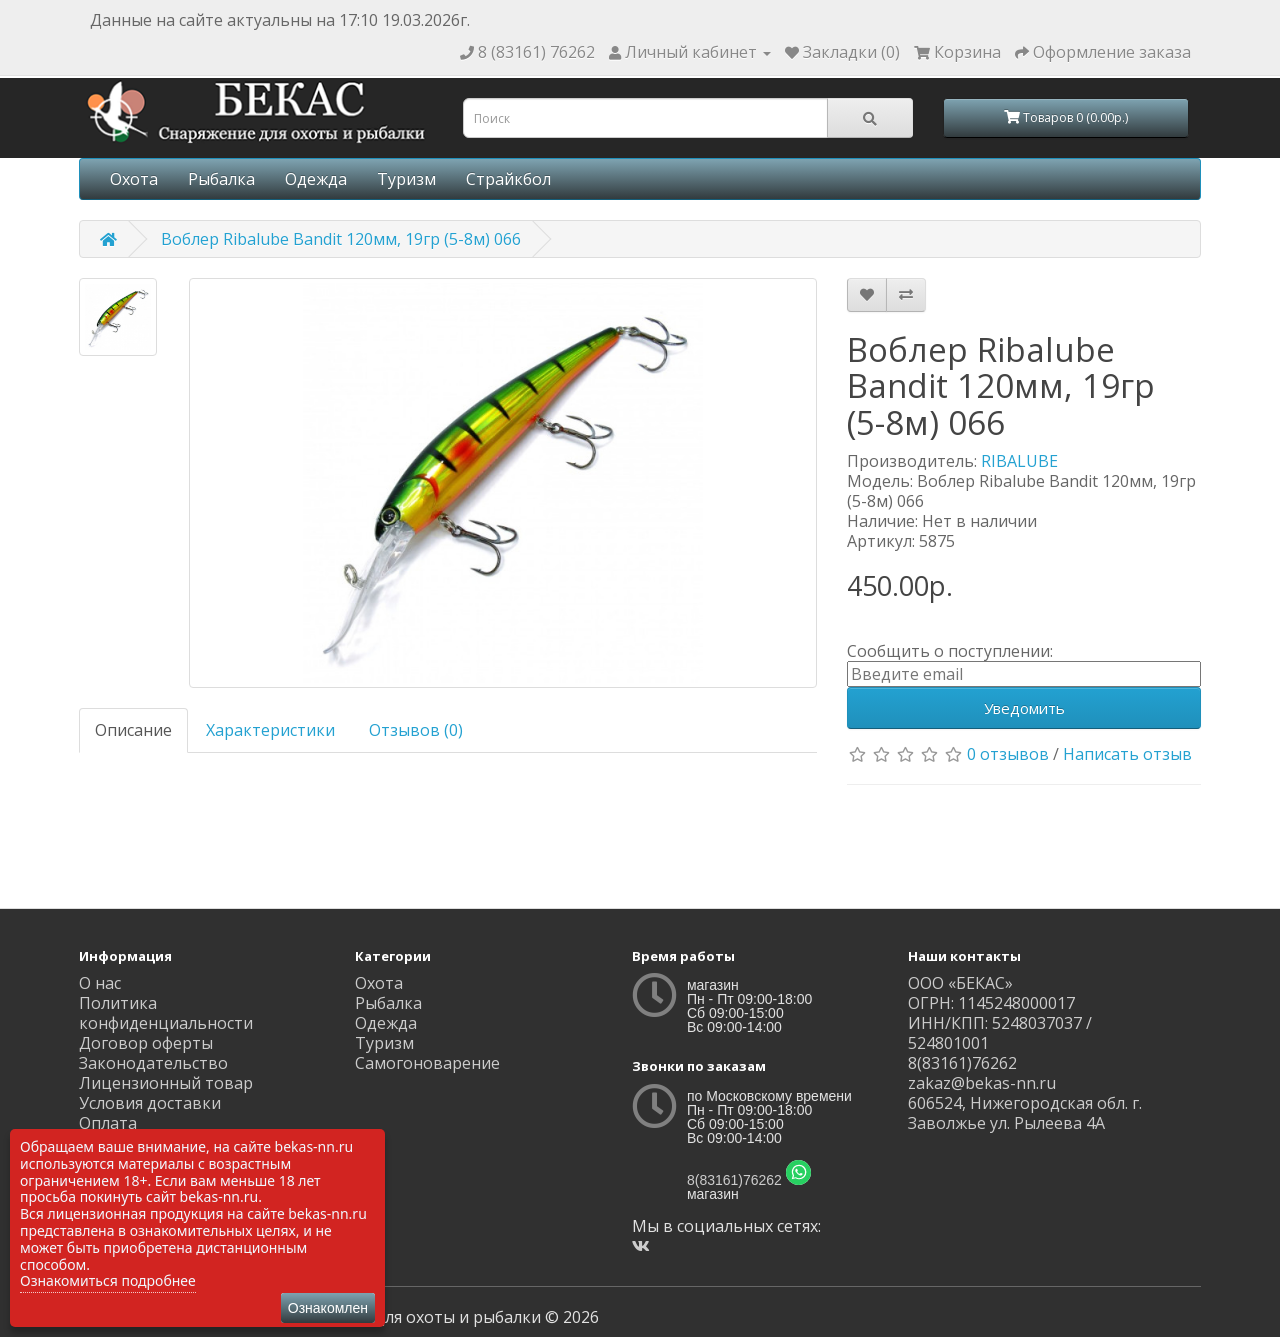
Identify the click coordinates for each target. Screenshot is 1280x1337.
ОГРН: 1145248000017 (991, 1003)
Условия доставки (150, 1103)
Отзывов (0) (416, 730)
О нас (100, 983)
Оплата (108, 1123)
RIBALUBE (1019, 461)
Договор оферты (146, 1043)
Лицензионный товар (166, 1083)
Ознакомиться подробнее (108, 1280)
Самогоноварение (427, 1063)
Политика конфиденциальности (166, 1013)
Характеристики (270, 730)
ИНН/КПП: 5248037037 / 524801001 (1000, 1033)
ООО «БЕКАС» (960, 983)
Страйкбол (508, 179)
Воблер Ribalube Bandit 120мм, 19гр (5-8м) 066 (341, 239)
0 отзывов (1008, 754)
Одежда (316, 179)
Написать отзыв (1127, 754)
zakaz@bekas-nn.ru (982, 1083)
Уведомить (1024, 708)
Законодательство (153, 1063)
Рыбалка (221, 179)
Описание (133, 730)
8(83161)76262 (734, 1180)
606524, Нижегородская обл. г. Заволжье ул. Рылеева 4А (1025, 1113)
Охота (134, 179)
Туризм (406, 179)
